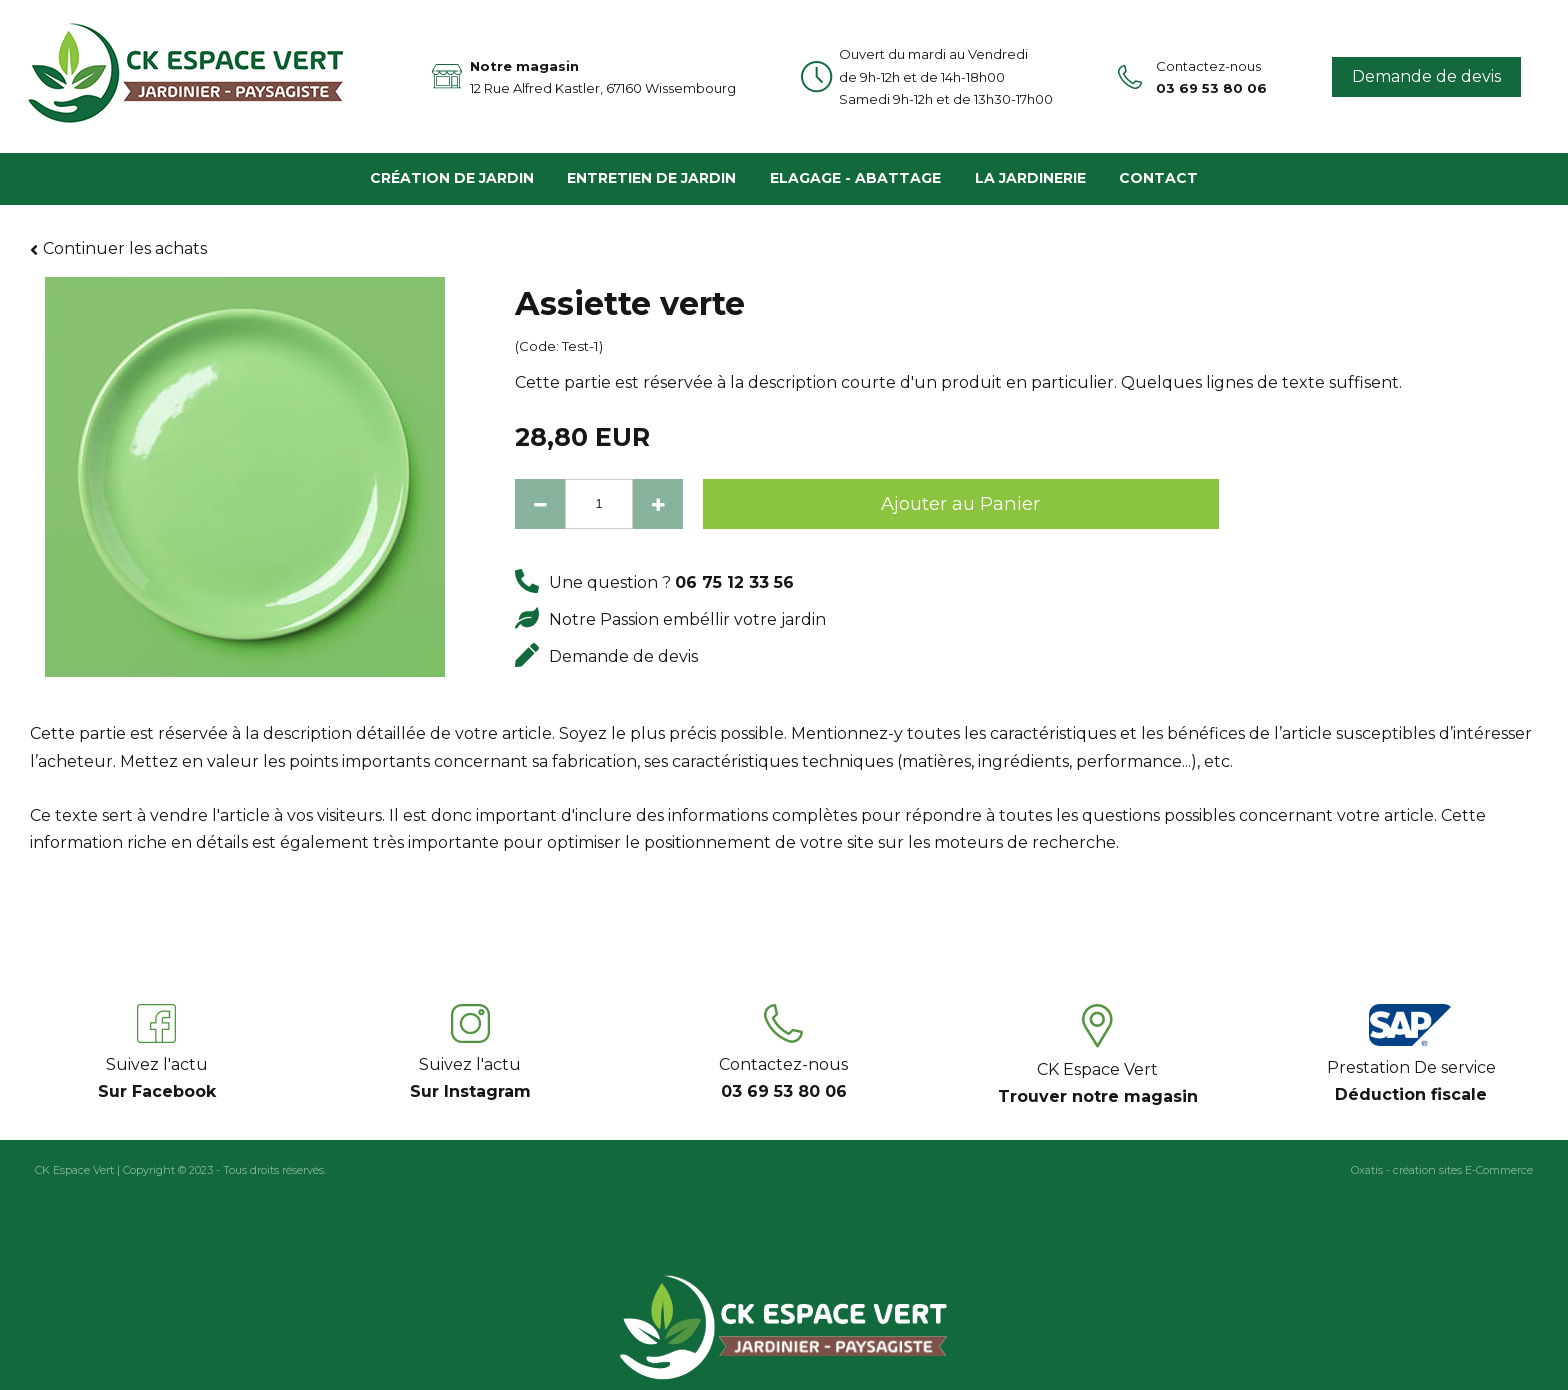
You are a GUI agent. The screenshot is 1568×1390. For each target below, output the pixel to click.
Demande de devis (1426, 76)
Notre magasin (603, 78)
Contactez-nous (1211, 78)
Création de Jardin (452, 178)
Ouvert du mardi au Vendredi (946, 66)
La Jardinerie (1030, 178)
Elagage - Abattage (855, 178)
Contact (1158, 178)
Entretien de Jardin (651, 178)
